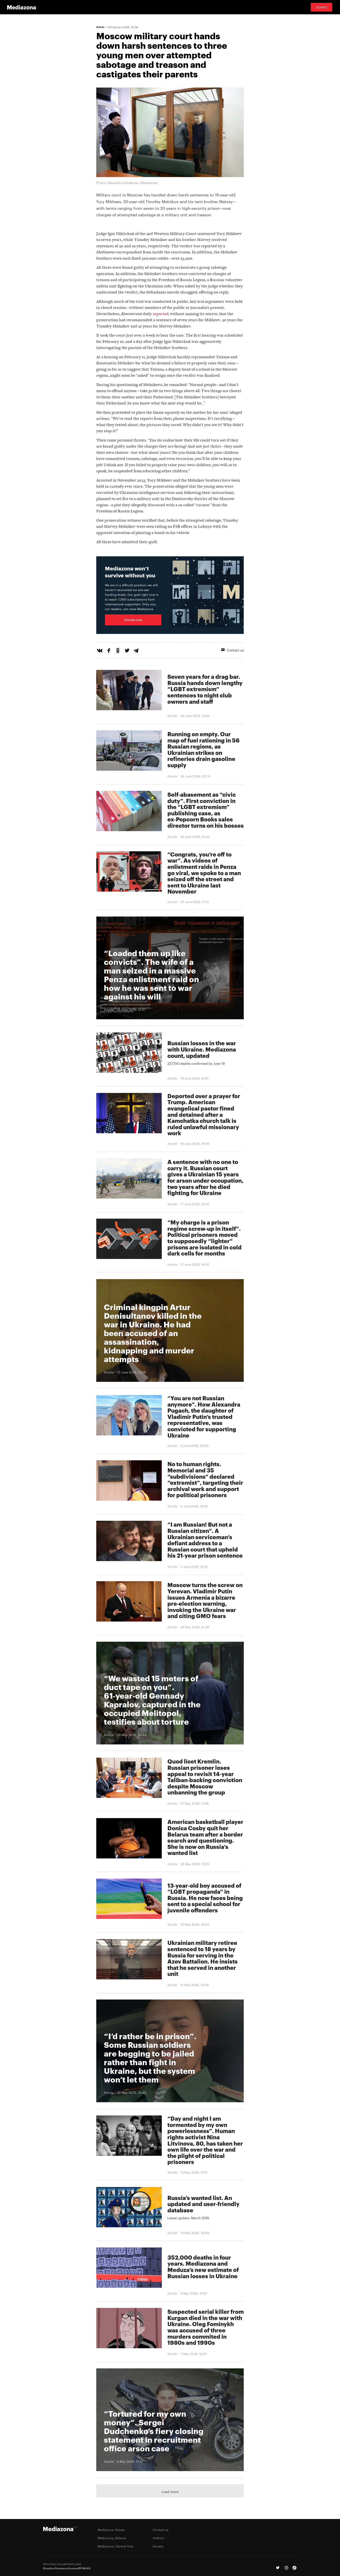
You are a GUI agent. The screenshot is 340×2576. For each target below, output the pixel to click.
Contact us (232, 649)
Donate (321, 7)
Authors (158, 2537)
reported (160, 314)
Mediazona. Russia (111, 2529)
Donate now (133, 620)
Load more (170, 2491)
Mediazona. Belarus (112, 2537)
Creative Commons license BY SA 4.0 (66, 2568)
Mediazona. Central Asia (115, 2545)
